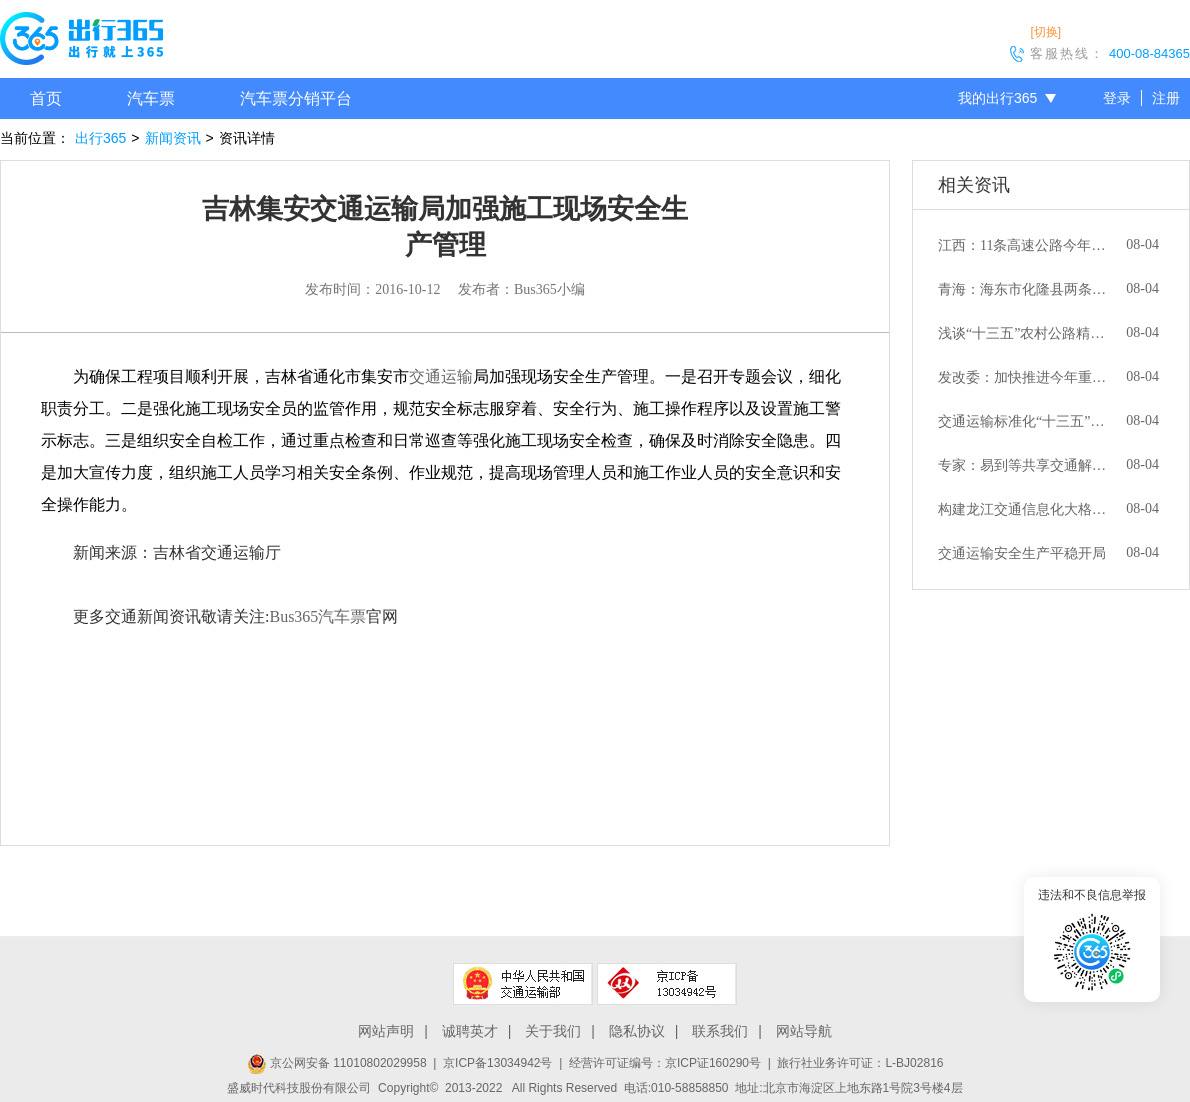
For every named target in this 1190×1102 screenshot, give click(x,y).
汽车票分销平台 (296, 98)
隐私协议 (637, 1031)
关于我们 (553, 1031)
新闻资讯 (173, 138)
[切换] (1045, 32)
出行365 (100, 138)
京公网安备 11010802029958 (337, 1063)
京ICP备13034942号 (497, 1063)
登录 (1117, 98)
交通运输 (441, 376)
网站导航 (804, 1031)
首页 (46, 98)
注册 (1166, 98)
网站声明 (386, 1031)
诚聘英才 (470, 1031)
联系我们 (720, 1031)
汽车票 (151, 98)
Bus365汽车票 (317, 616)
